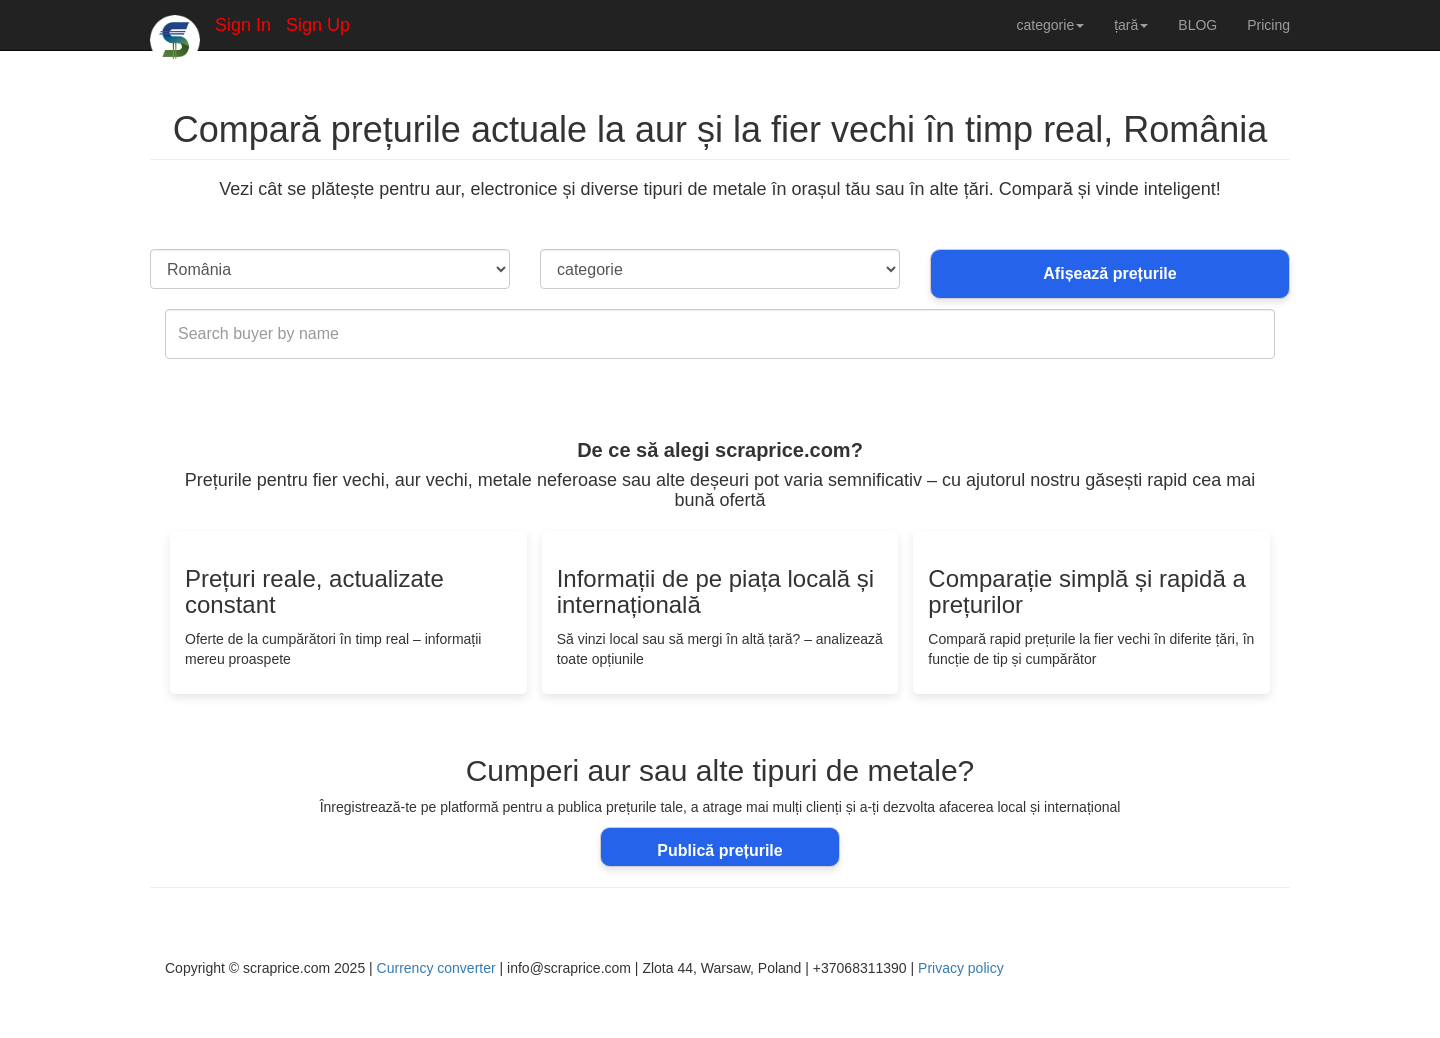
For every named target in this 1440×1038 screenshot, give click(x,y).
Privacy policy (961, 968)
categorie (1051, 25)
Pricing (1268, 25)
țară (1131, 25)
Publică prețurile (719, 850)
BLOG (1197, 25)
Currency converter (436, 968)
